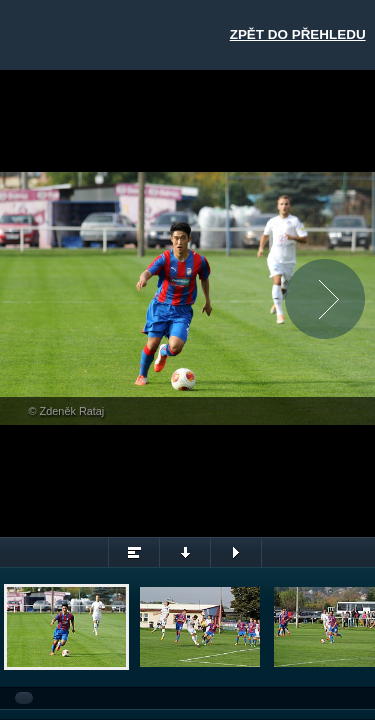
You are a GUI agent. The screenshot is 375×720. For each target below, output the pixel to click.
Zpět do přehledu (298, 34)
